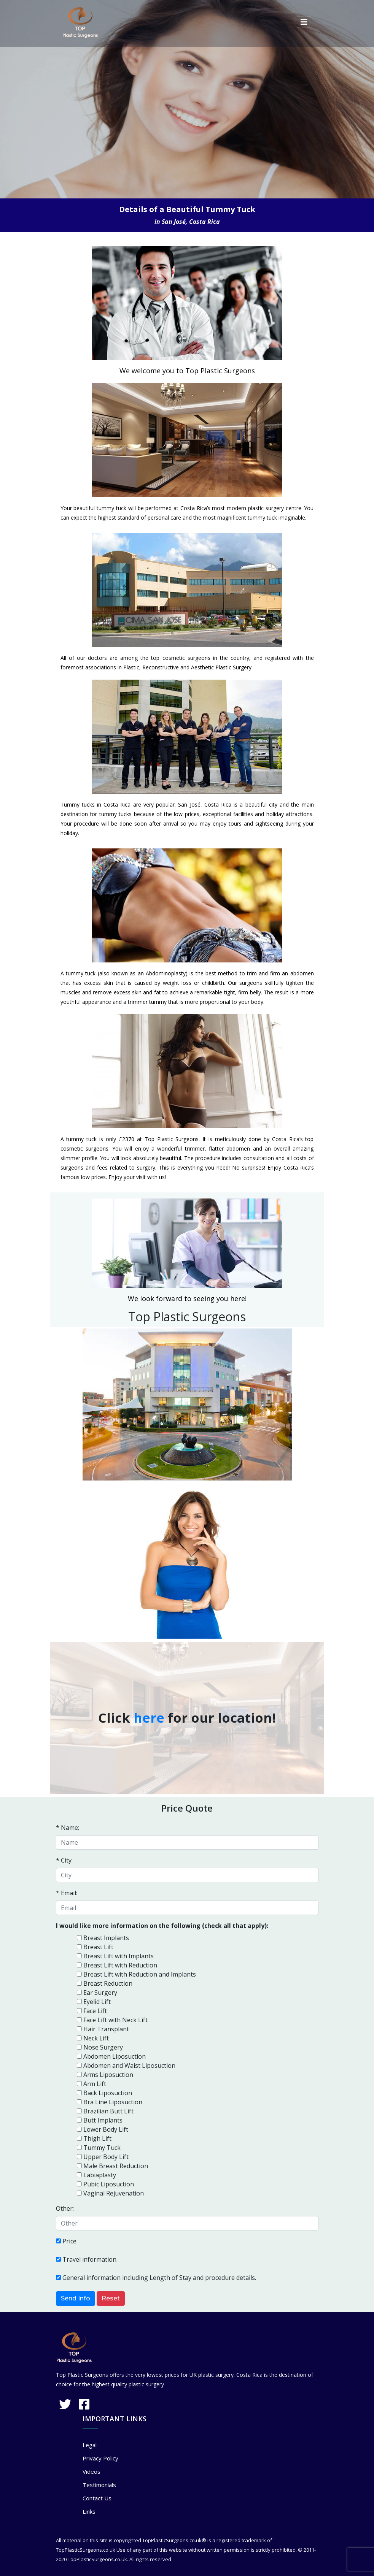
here (149, 1717)
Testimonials (99, 2485)
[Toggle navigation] (304, 22)
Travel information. (90, 2259)
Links (89, 2511)
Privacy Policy (100, 2458)
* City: (64, 1860)
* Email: (66, 1893)
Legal (90, 2445)
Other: (65, 2208)
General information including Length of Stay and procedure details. (159, 2277)
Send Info (75, 2298)
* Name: (67, 1827)
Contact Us (97, 2498)
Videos (91, 2471)
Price (69, 2241)
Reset (111, 2298)
